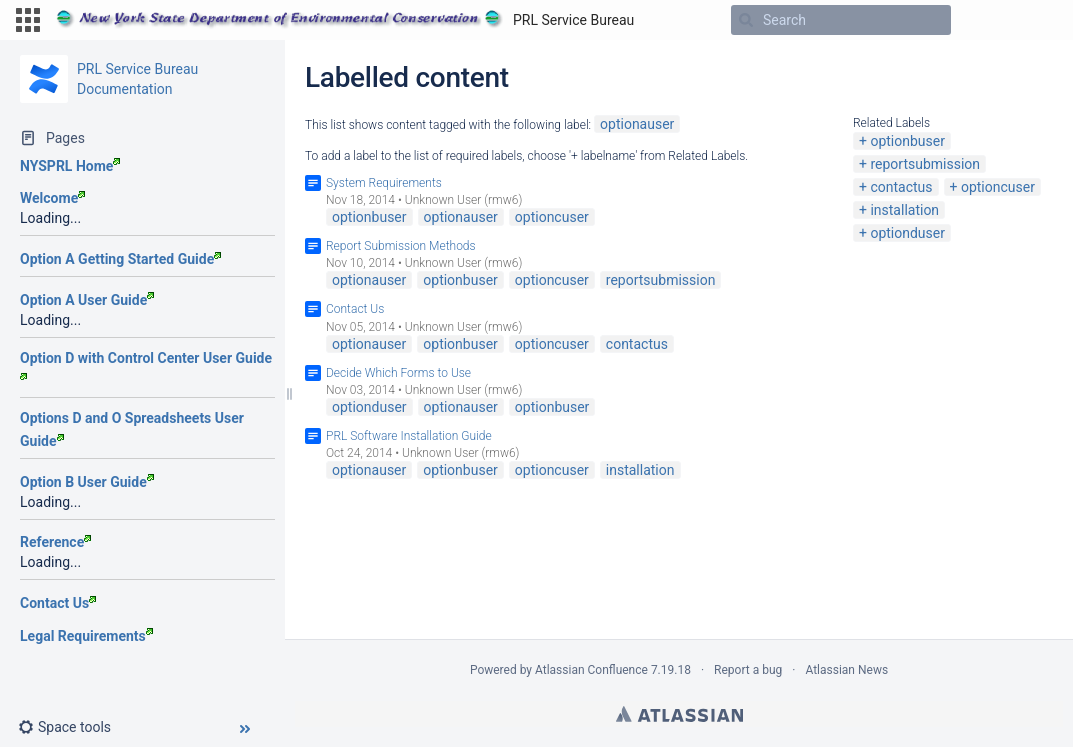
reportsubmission (925, 164)
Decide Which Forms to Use (398, 373)
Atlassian (679, 714)
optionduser (907, 233)
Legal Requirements (86, 636)
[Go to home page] (345, 20)
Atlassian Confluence (591, 670)
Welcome (52, 198)
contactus (901, 187)
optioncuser (998, 187)
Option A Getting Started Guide (120, 259)
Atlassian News (846, 670)
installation (904, 210)
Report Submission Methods (401, 246)
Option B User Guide (87, 482)
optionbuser (907, 141)
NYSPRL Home (70, 166)
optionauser (637, 124)
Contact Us (58, 603)
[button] (28, 20)
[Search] (746, 20)
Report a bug (748, 670)
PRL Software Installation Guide (409, 436)
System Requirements (384, 183)
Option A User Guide (87, 300)
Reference (55, 542)
